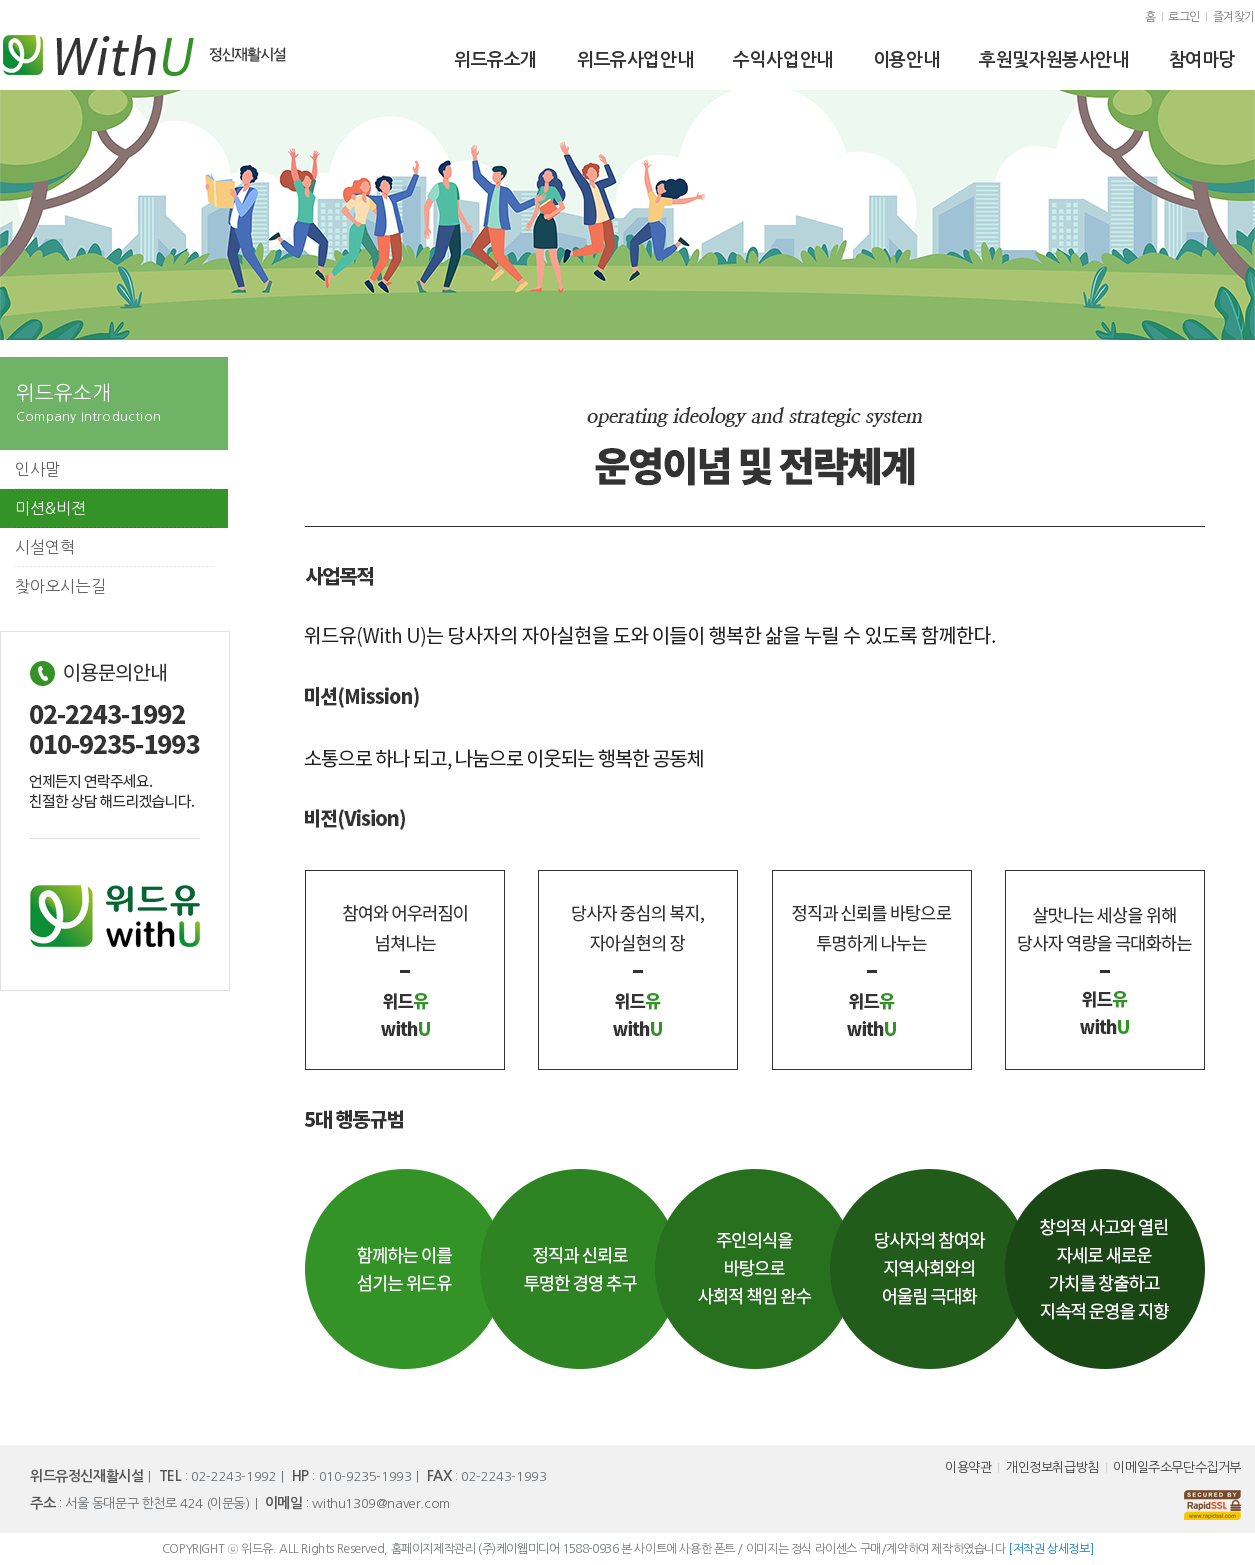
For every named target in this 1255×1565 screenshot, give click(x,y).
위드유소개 (495, 60)
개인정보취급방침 (1052, 1467)
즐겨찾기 (1234, 17)
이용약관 (968, 1467)
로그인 (1184, 17)
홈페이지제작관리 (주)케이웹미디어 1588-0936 (505, 1549)
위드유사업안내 (635, 60)
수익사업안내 (783, 60)
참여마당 (1202, 60)
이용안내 (906, 60)
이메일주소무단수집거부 (1177, 1467)
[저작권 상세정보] (1050, 1549)
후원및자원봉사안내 (1053, 60)
